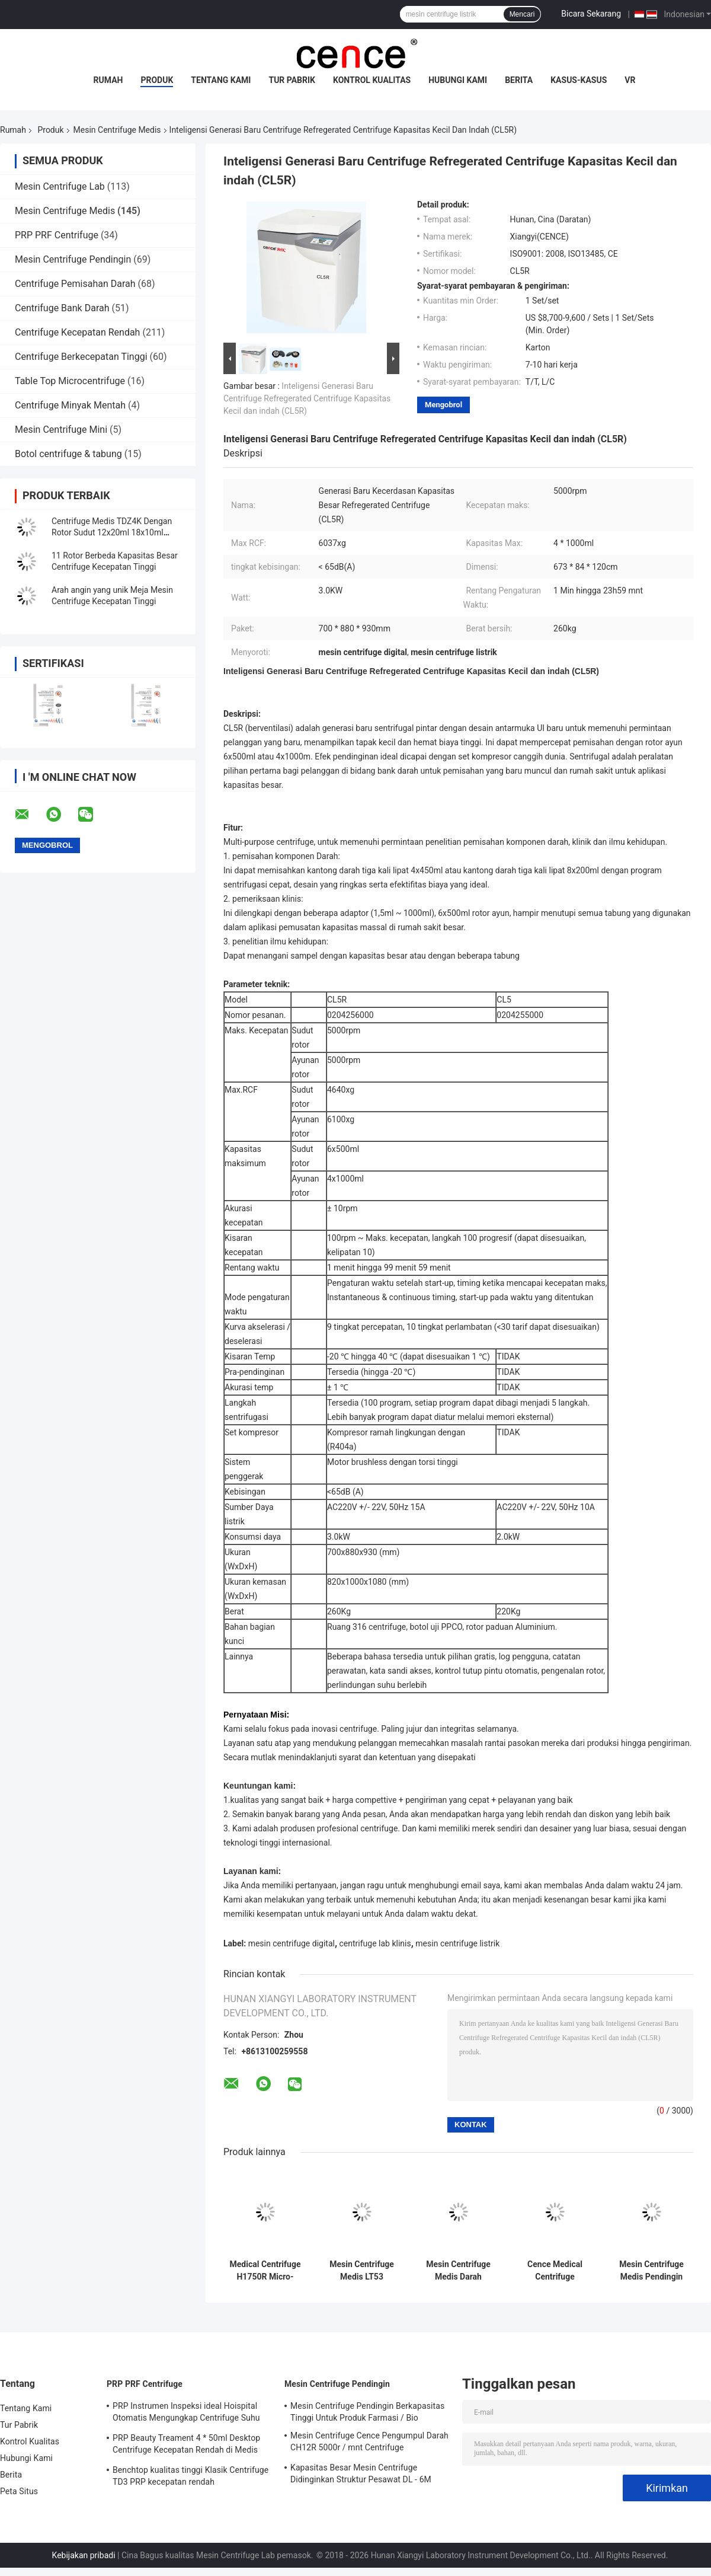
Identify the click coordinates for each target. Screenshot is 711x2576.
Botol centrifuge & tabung (68, 453)
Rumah (108, 80)
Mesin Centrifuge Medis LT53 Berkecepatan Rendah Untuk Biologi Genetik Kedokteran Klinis (362, 2270)
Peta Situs (19, 2491)
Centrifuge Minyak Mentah (70, 405)
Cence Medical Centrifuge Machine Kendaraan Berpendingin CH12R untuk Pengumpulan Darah (554, 2270)
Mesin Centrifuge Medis (117, 130)
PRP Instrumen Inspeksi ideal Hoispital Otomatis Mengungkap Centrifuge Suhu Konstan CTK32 (186, 2413)
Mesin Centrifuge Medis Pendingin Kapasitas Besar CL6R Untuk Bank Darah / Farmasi (651, 2270)
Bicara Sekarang (591, 13)
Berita (519, 80)
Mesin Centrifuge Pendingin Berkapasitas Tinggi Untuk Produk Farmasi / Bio (367, 2411)
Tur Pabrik (291, 80)
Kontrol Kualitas (372, 80)
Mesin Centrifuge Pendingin (73, 259)
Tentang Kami (221, 80)
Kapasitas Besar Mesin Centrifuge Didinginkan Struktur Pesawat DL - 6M (360, 2473)
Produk (156, 80)
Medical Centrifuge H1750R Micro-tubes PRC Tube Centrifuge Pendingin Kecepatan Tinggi (265, 2270)
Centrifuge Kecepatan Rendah (77, 332)
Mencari (522, 14)
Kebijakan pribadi (84, 2555)
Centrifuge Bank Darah (62, 308)
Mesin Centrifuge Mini (61, 429)
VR (629, 80)
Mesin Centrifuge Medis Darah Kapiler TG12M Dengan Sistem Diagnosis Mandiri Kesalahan (458, 2270)
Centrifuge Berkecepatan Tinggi (81, 356)
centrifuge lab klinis (375, 1943)
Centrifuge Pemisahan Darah (75, 283)
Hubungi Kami (457, 80)
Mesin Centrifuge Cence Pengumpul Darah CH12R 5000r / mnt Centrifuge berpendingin (369, 2443)
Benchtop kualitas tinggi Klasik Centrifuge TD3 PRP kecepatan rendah (190, 2475)
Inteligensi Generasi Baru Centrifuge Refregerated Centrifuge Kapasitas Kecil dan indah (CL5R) (306, 398)
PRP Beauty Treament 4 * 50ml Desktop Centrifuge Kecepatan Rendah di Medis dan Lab (186, 2445)
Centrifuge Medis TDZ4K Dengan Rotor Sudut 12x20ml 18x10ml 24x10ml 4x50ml (112, 532)
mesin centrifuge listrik (457, 1943)
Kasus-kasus (578, 80)
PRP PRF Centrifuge (56, 235)
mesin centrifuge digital (291, 1943)
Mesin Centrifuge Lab (60, 186)
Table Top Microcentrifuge (70, 381)
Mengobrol (443, 404)
